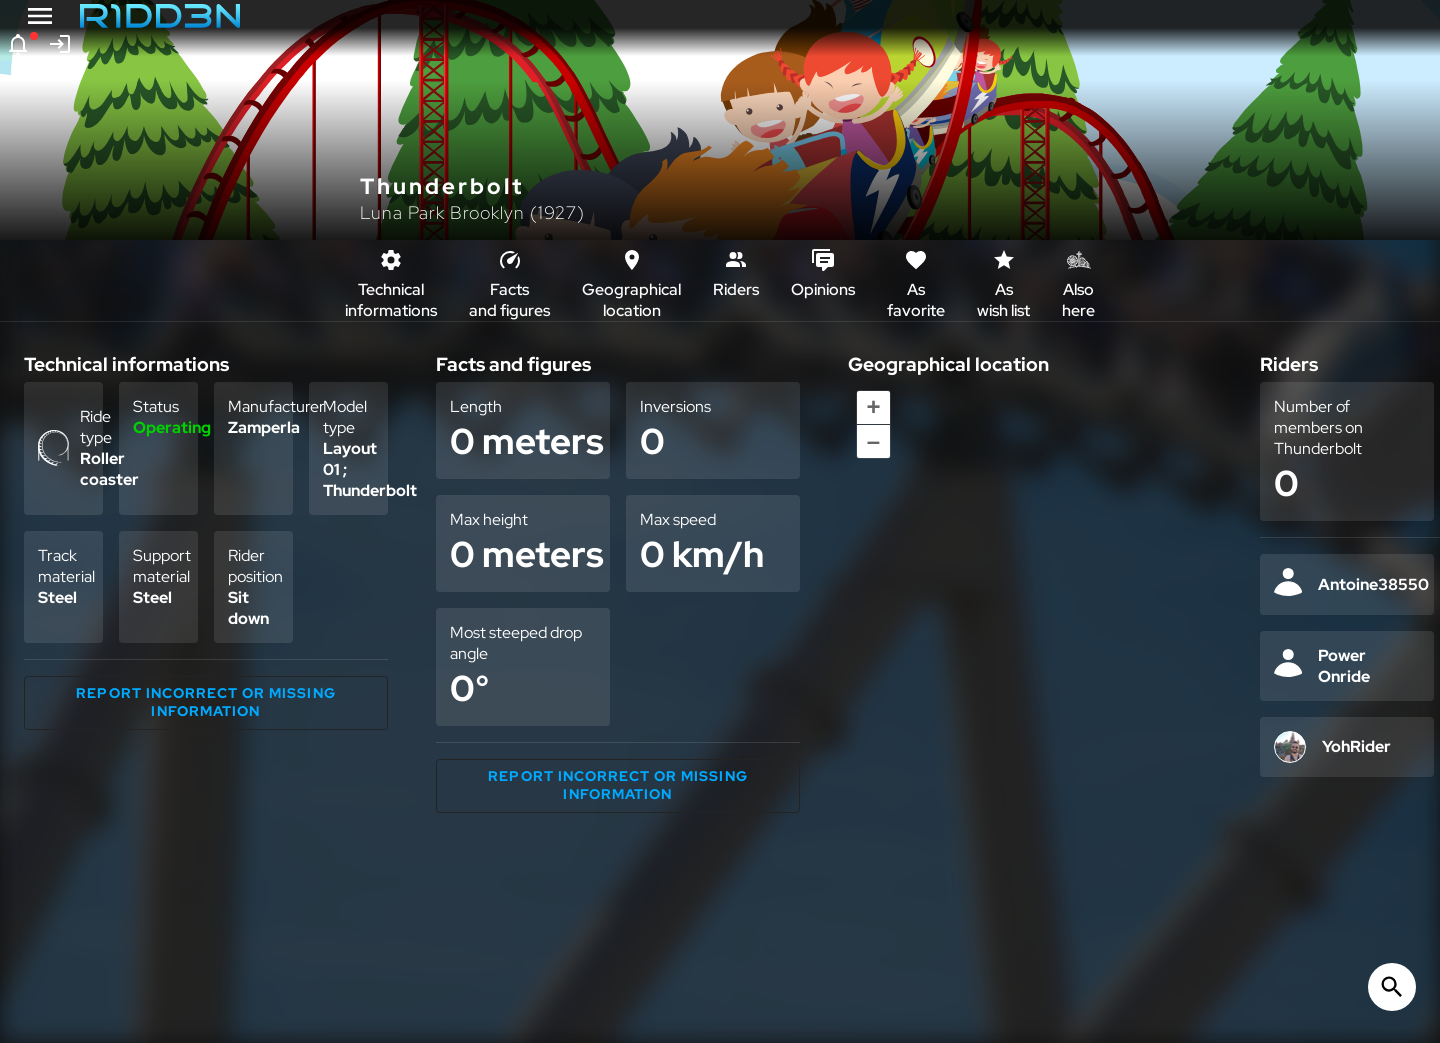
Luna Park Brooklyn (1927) (472, 212)
